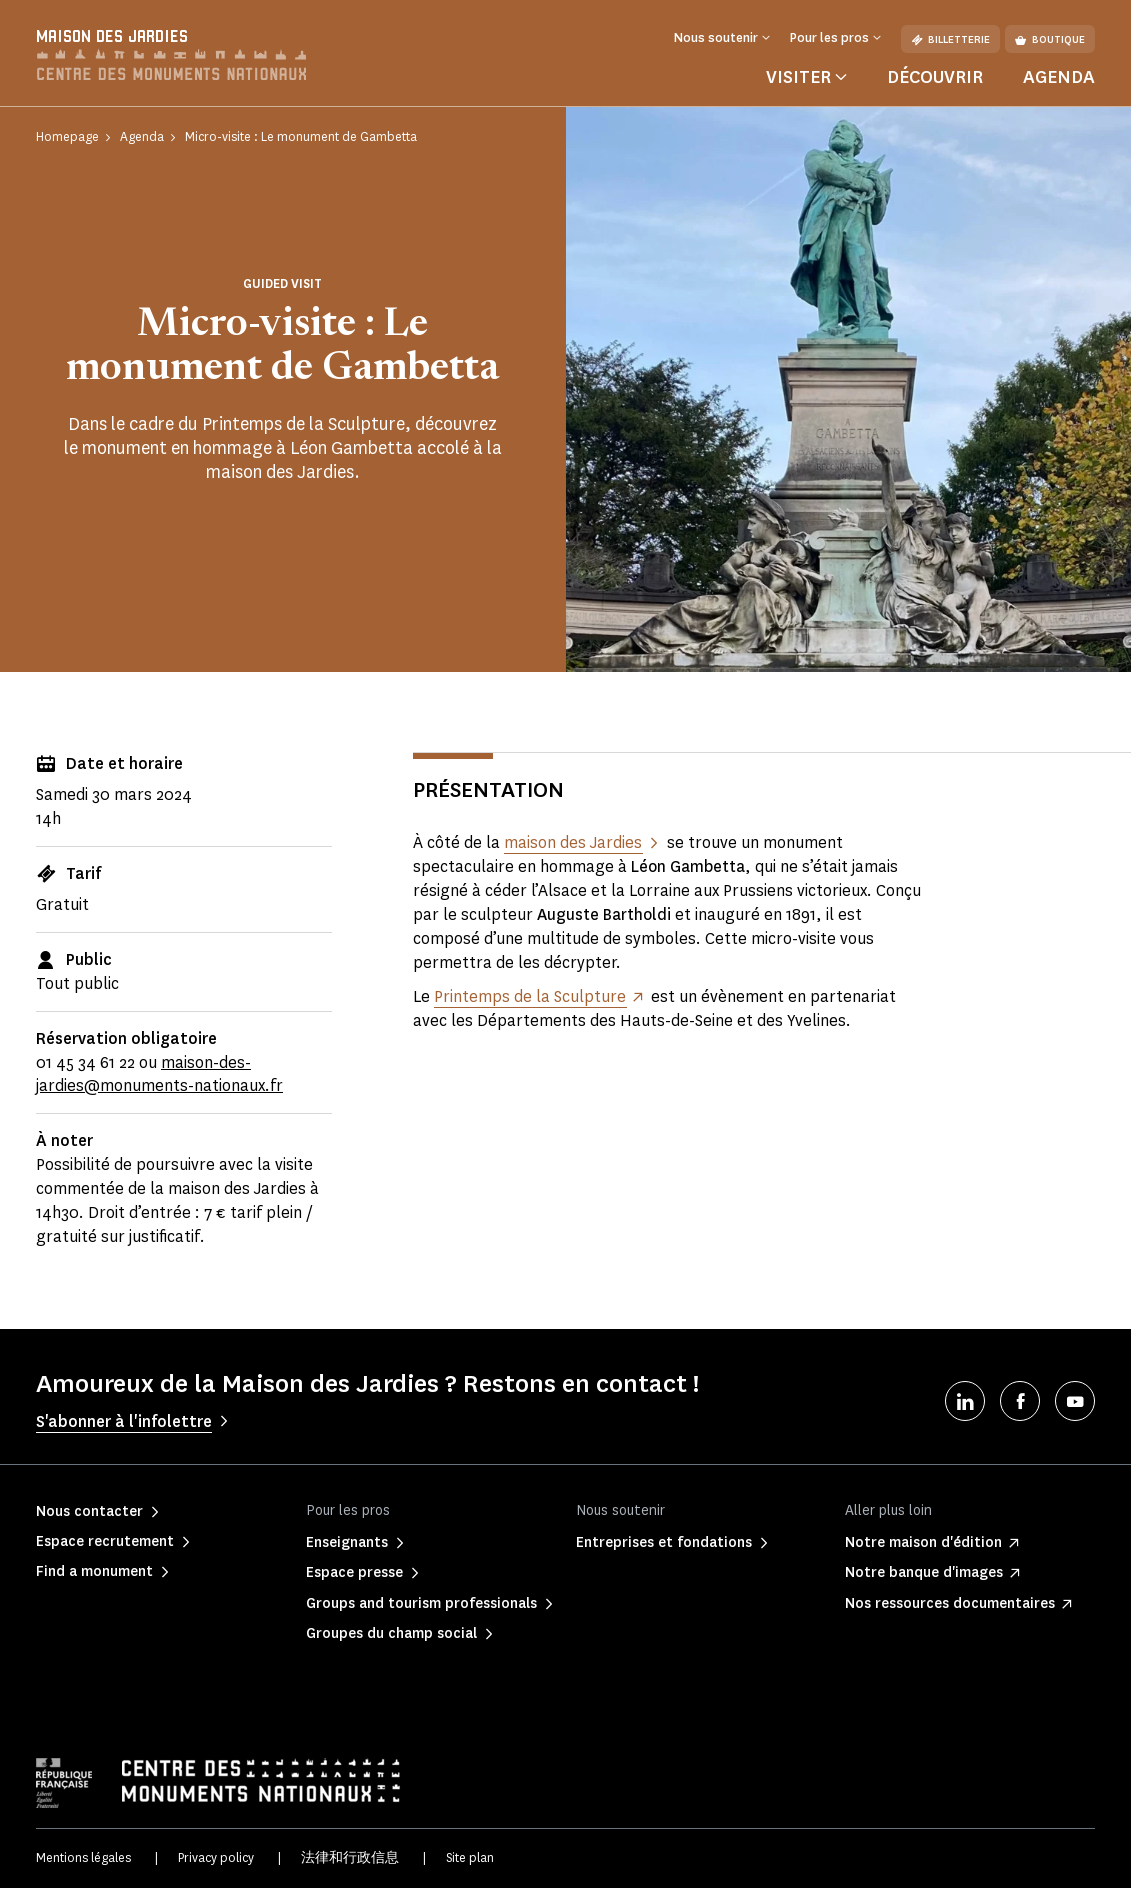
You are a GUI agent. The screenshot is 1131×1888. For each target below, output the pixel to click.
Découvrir (935, 77)
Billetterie (950, 39)
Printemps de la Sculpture (530, 996)
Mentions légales (83, 1857)
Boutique (1050, 39)
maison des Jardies (573, 842)
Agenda (1059, 77)
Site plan (470, 1857)
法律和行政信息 (350, 1857)
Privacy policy (216, 1857)
